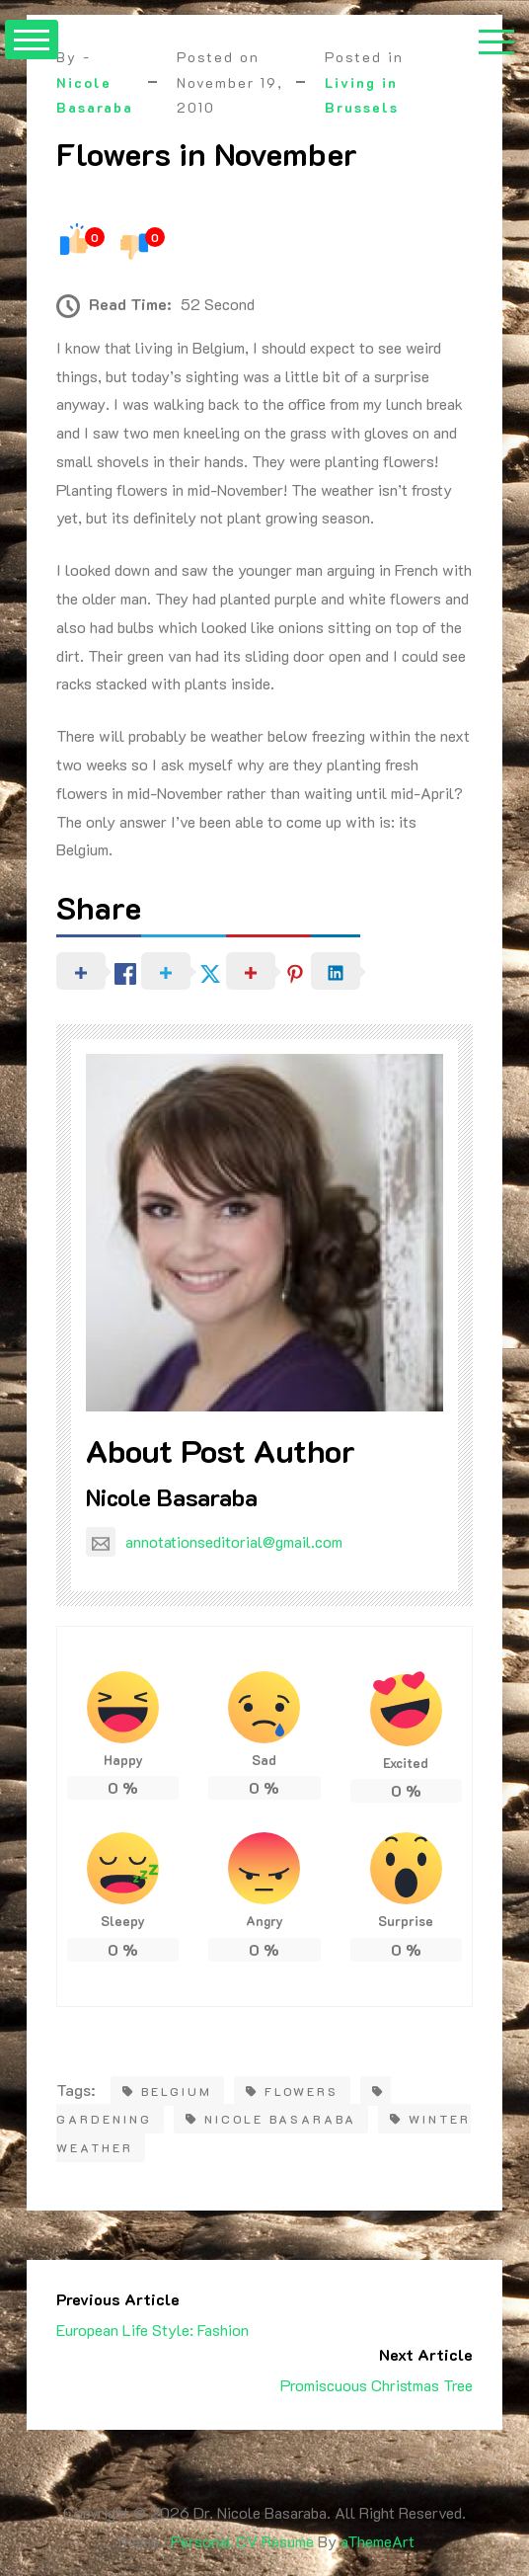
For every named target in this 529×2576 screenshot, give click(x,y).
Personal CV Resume (242, 2541)
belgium (167, 2091)
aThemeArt (377, 2541)
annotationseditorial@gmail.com (214, 1541)
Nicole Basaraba (172, 1497)
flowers (292, 2091)
